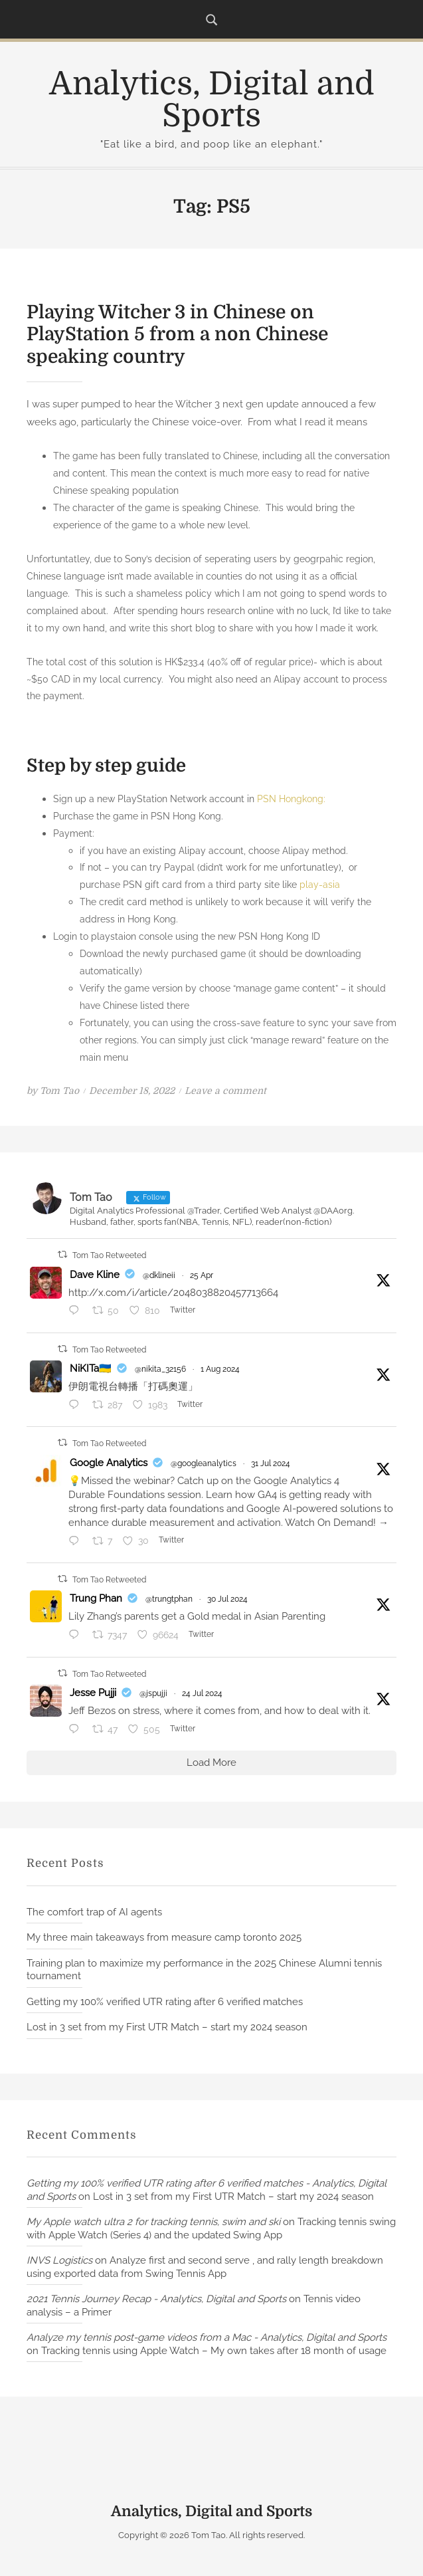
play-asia (319, 884)
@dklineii (159, 1274)
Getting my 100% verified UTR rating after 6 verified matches (165, 2002)
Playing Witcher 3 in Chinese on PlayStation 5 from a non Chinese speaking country (177, 335)
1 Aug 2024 (220, 1369)
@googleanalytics (203, 1463)
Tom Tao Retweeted (109, 1255)
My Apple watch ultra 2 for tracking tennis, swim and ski (153, 2222)
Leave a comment (225, 1090)
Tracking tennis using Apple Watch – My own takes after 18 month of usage (213, 2351)
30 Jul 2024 (227, 1599)
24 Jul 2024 (202, 1693)
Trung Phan (96, 1598)
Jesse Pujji (93, 1693)
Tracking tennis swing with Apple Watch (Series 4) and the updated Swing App (211, 2228)
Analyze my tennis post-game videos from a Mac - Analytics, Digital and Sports (206, 2337)
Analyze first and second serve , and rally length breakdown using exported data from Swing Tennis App (205, 2267)
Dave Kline (95, 1274)
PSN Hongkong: (291, 798)
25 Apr (201, 1274)
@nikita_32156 (160, 1369)
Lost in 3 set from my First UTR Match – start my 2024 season (167, 2027)
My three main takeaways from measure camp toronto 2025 (164, 1937)
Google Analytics (108, 1463)
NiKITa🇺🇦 (91, 1368)
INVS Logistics (59, 2260)
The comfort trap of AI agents (94, 1911)
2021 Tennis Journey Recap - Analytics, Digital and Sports (156, 2299)
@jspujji (153, 1693)
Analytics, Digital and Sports (212, 100)
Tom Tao (59, 1090)
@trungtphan (169, 1599)
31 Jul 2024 (270, 1463)
